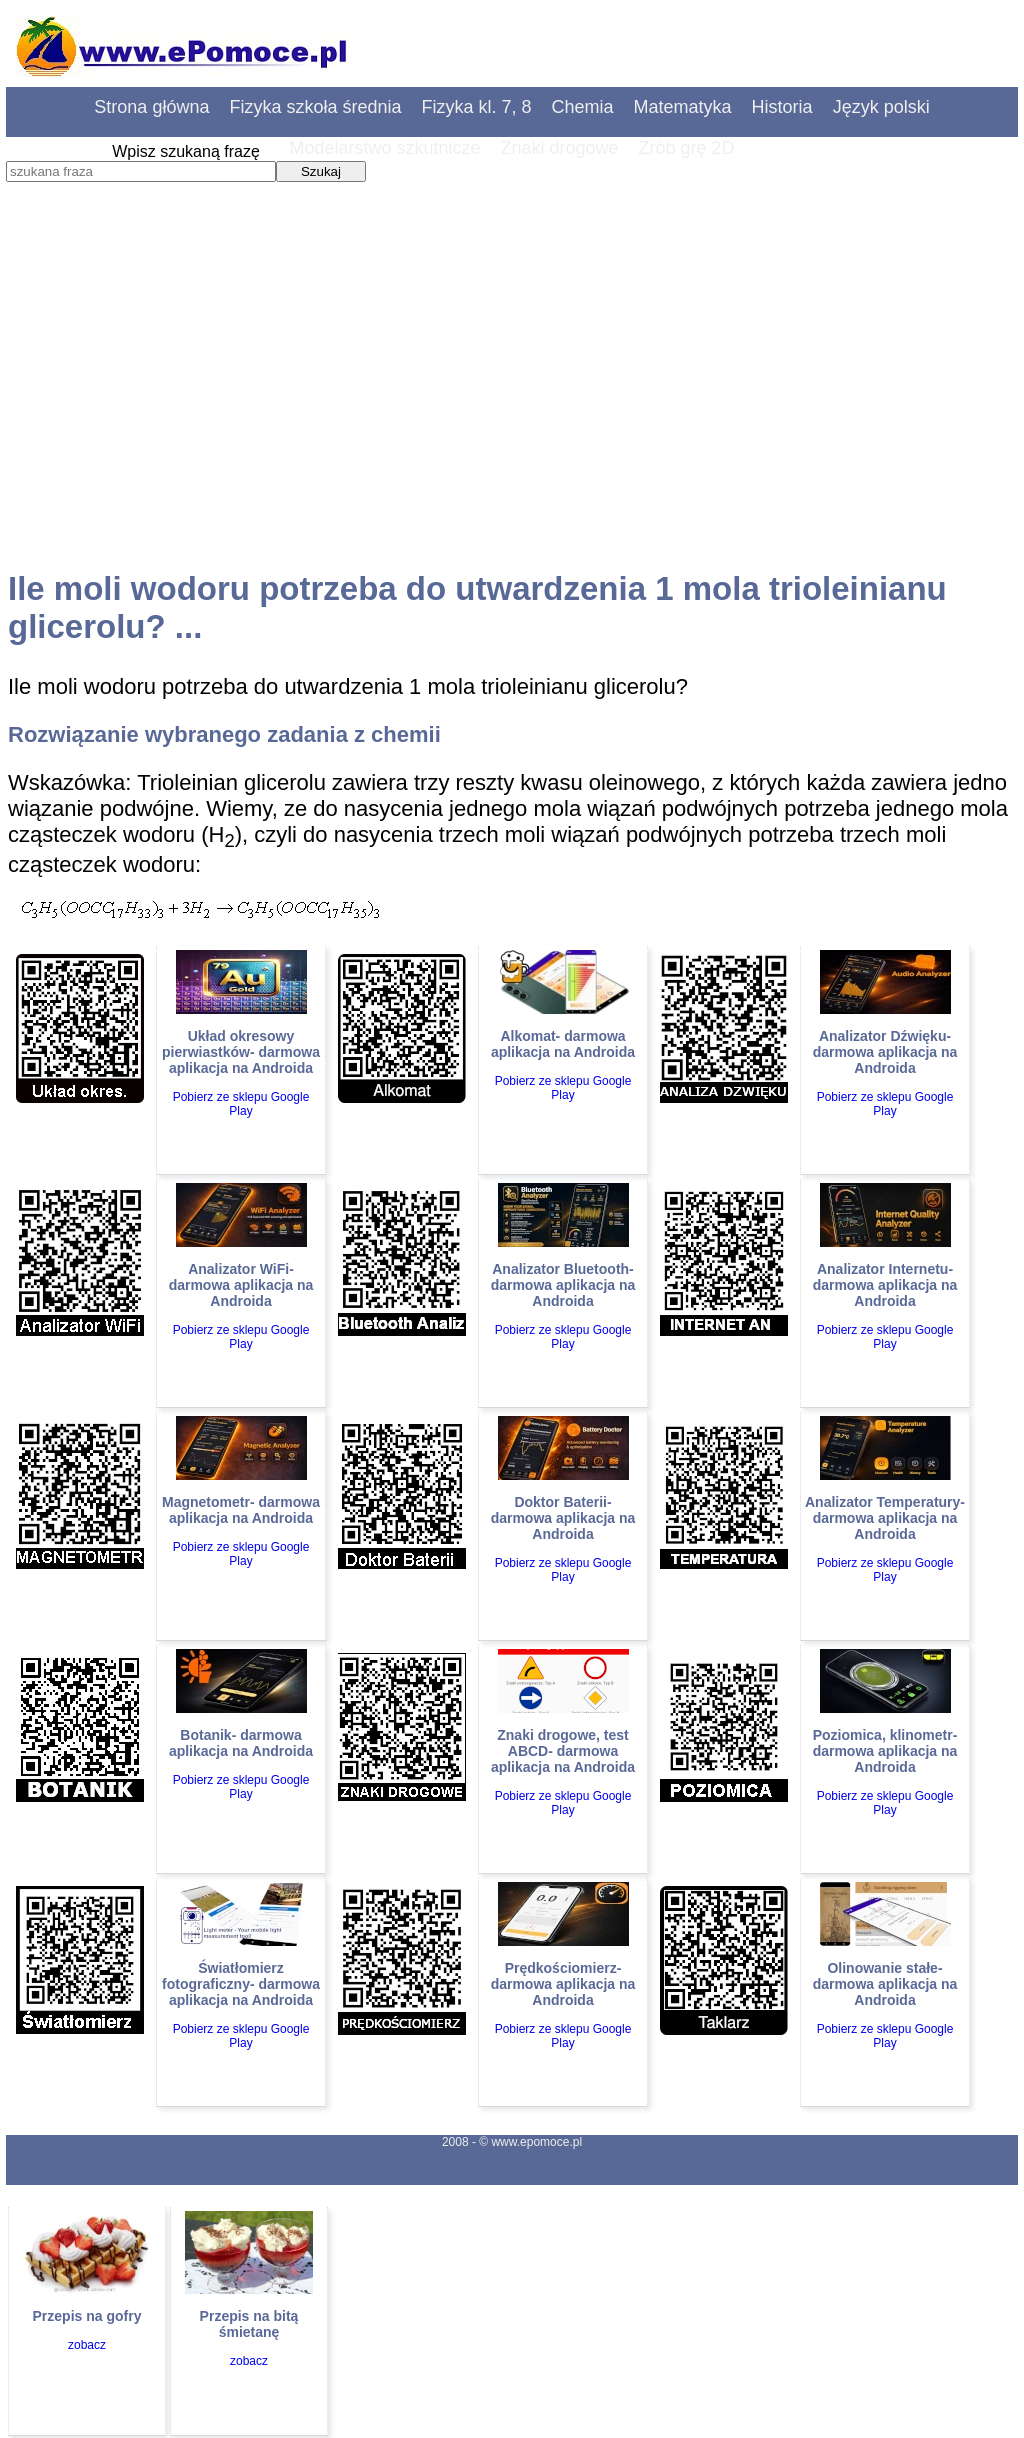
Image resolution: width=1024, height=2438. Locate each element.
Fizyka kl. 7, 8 (477, 107)
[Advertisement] (512, 395)
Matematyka (683, 107)
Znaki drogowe (559, 148)
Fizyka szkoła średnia (315, 107)
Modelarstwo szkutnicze (384, 148)
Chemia (583, 107)
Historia (782, 107)
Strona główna (151, 107)
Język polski (881, 107)
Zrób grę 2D (687, 148)
